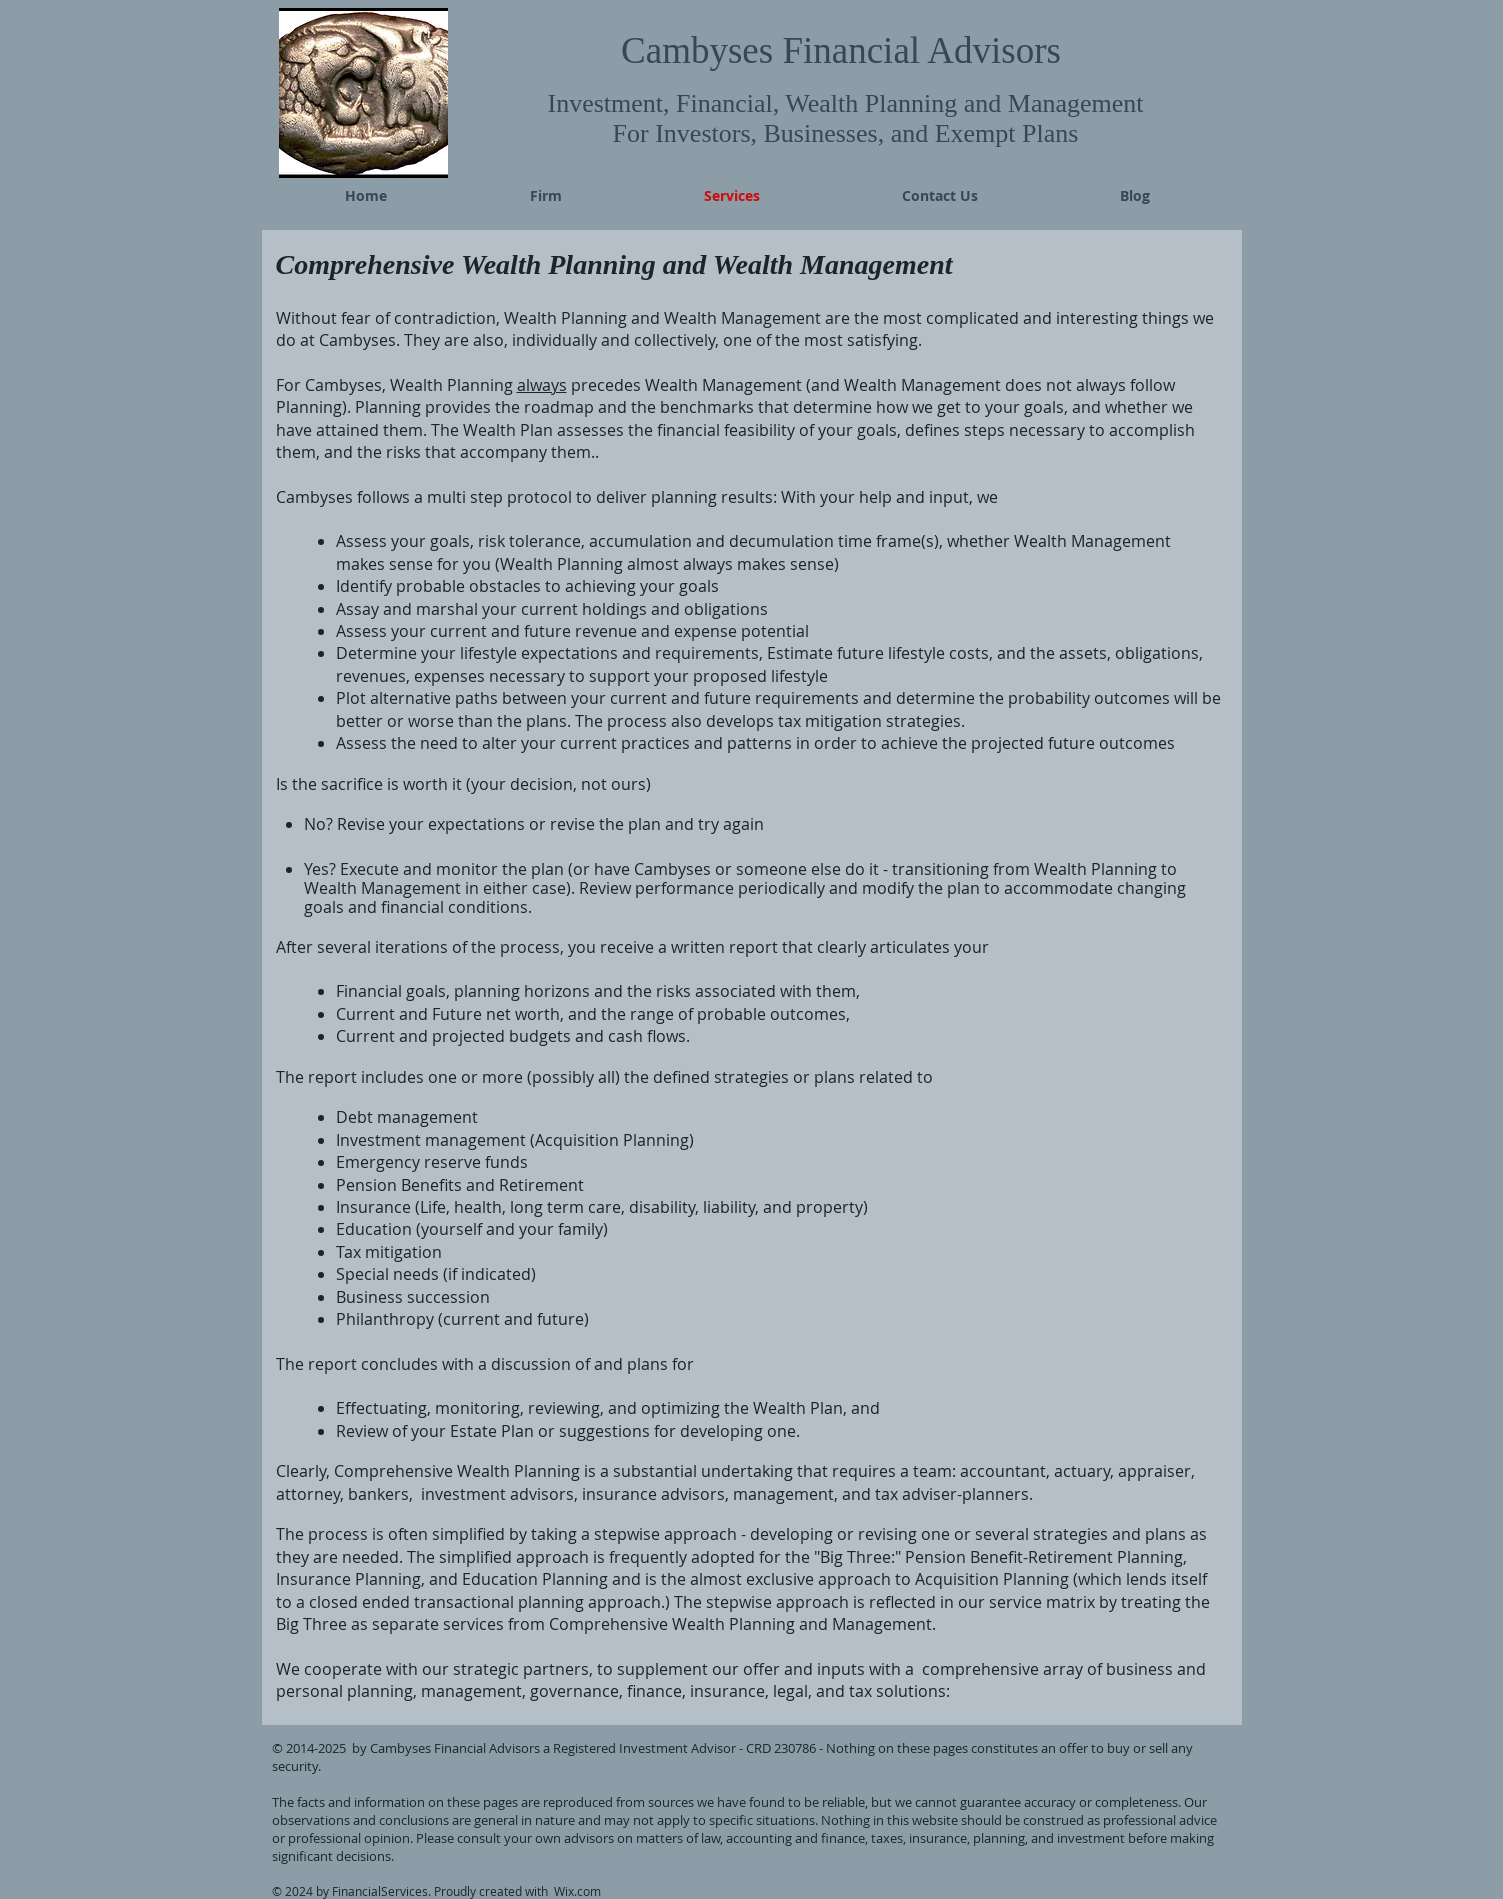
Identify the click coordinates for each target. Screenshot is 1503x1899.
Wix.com (577, 1891)
